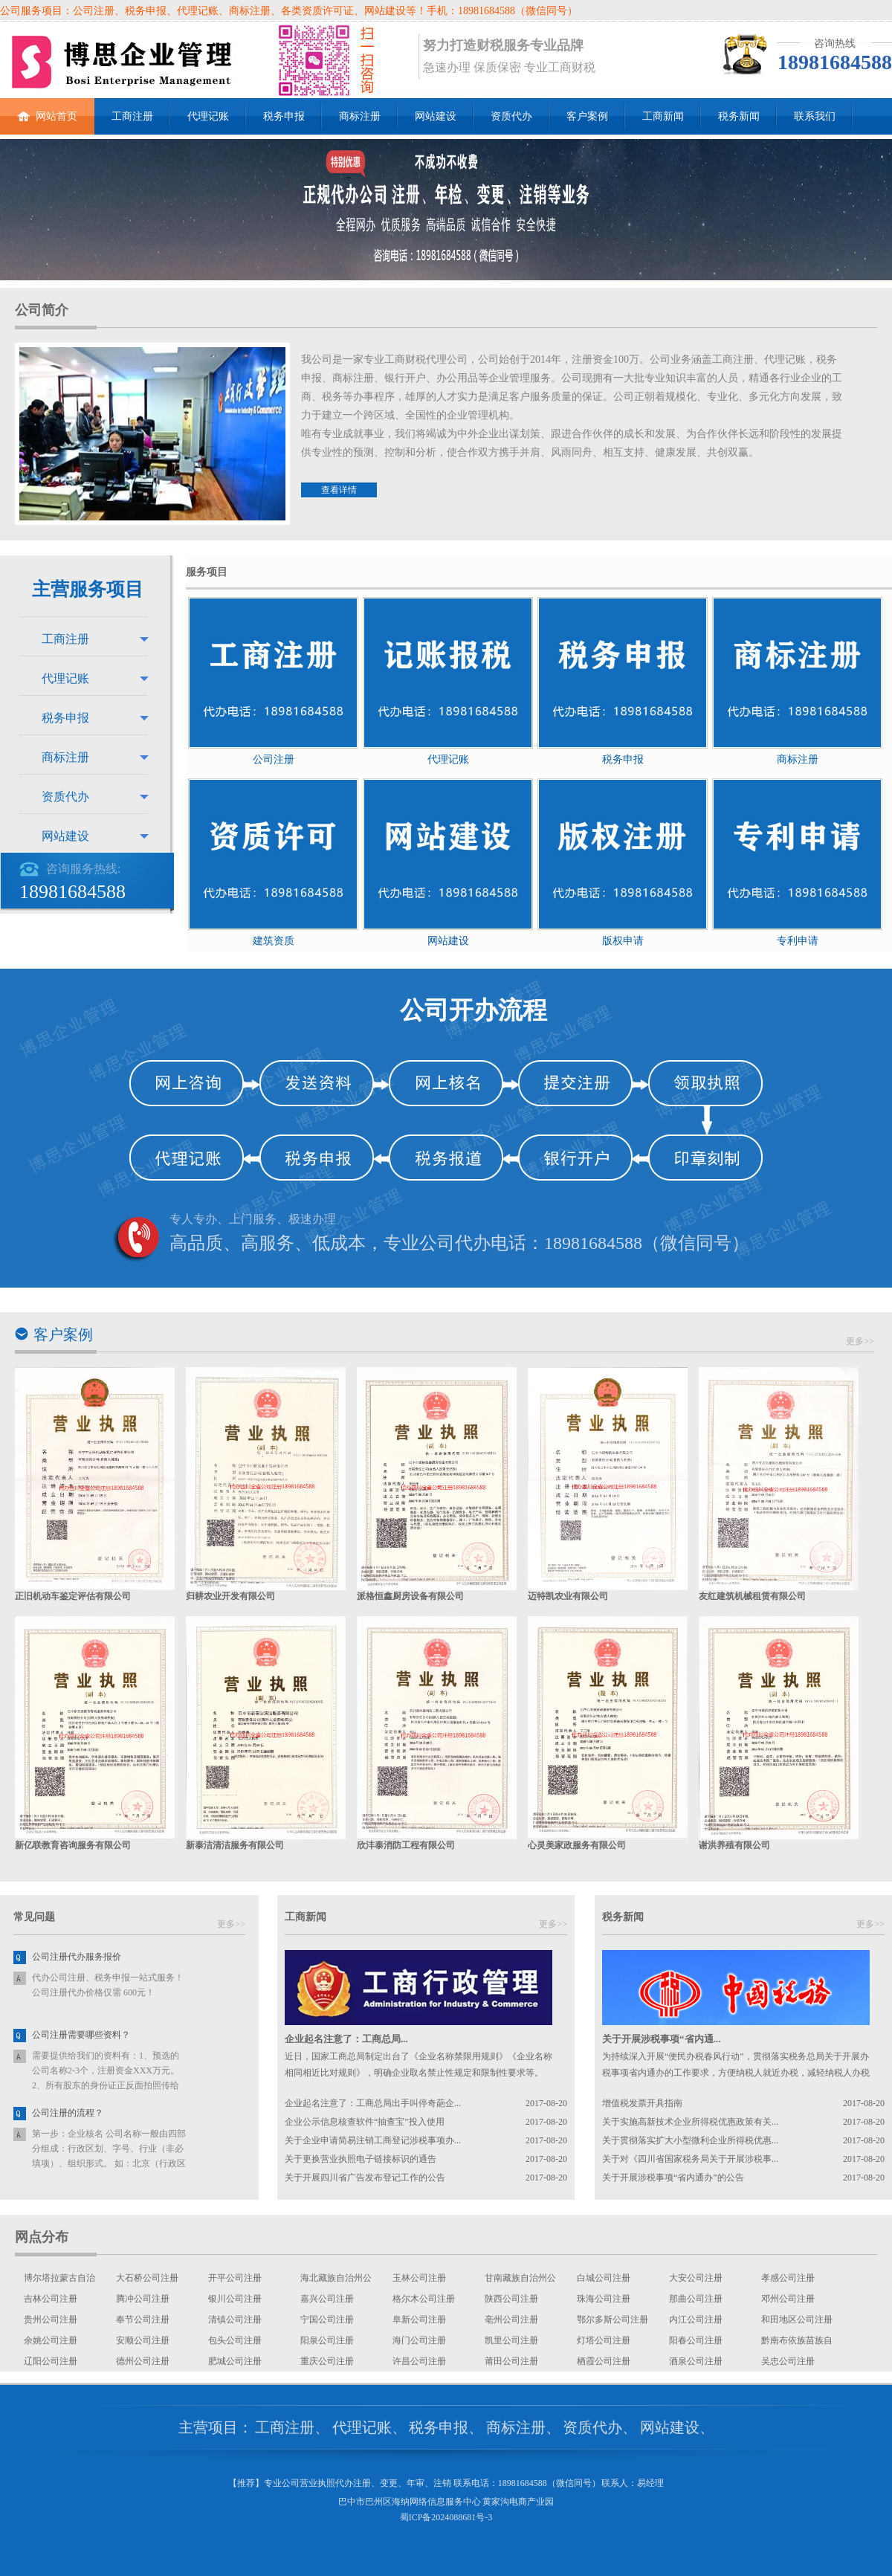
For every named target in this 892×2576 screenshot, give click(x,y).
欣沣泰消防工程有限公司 (406, 1845)
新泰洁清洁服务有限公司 (235, 1845)
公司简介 (41, 310)
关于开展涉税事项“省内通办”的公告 (673, 2177)
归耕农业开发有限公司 (230, 1596)
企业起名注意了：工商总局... (346, 2038)
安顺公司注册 (142, 2340)
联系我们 (815, 116)
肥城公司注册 (235, 2361)
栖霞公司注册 (603, 2361)
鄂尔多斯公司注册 (612, 2319)
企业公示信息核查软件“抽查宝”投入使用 (365, 2122)
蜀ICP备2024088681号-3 (446, 2517)
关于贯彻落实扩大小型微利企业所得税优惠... (690, 2140)
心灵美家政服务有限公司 (577, 1845)
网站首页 (47, 110)
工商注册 (132, 116)
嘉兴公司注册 (327, 2298)
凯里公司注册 (511, 2340)
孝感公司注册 (788, 2278)
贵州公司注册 (50, 2319)
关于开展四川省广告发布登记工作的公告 (365, 2177)
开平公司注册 (235, 2278)
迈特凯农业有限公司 (568, 1596)
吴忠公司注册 (788, 2361)
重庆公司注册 (327, 2361)
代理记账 (208, 116)
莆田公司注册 (511, 2361)
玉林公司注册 (419, 2278)
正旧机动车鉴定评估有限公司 (73, 1596)
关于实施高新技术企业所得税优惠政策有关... (690, 2122)
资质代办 (511, 116)
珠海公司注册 (603, 2298)
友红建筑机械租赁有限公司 (752, 1596)
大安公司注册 (696, 2278)
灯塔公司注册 (603, 2340)
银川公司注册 (235, 2298)
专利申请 (797, 940)
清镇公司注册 (235, 2319)
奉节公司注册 (142, 2319)
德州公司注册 (142, 2361)
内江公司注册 (696, 2319)
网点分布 (41, 2237)
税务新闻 (739, 116)
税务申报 (284, 116)
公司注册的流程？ (67, 2113)
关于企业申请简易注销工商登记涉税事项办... (373, 2140)
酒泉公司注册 (696, 2361)
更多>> (860, 1341)
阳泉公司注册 (327, 2340)
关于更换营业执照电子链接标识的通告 (360, 2159)
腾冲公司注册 (142, 2298)
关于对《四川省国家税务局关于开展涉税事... (690, 2159)
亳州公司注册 (511, 2319)
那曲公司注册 (696, 2298)
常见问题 (34, 1917)
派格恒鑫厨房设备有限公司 (410, 1596)
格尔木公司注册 (423, 2298)
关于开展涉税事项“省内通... (661, 2038)
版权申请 (623, 940)
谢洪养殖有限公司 (734, 1845)
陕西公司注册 (511, 2298)
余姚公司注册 (50, 2340)
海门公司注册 (419, 2340)
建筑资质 (273, 940)
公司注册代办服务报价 (76, 1957)
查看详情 (339, 490)
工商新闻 (663, 116)
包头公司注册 (235, 2340)
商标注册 (360, 116)
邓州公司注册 (788, 2298)
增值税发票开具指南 (642, 2103)
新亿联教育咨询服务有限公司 (73, 1845)
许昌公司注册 (419, 2361)
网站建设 (435, 116)
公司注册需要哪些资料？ (81, 2035)
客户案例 (587, 116)
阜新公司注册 (419, 2319)
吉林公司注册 (50, 2298)
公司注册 (273, 759)
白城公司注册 (603, 2278)
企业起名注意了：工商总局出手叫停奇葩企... (373, 2103)
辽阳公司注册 (50, 2361)
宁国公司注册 (327, 2319)
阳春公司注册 (696, 2340)
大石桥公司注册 (147, 2278)
